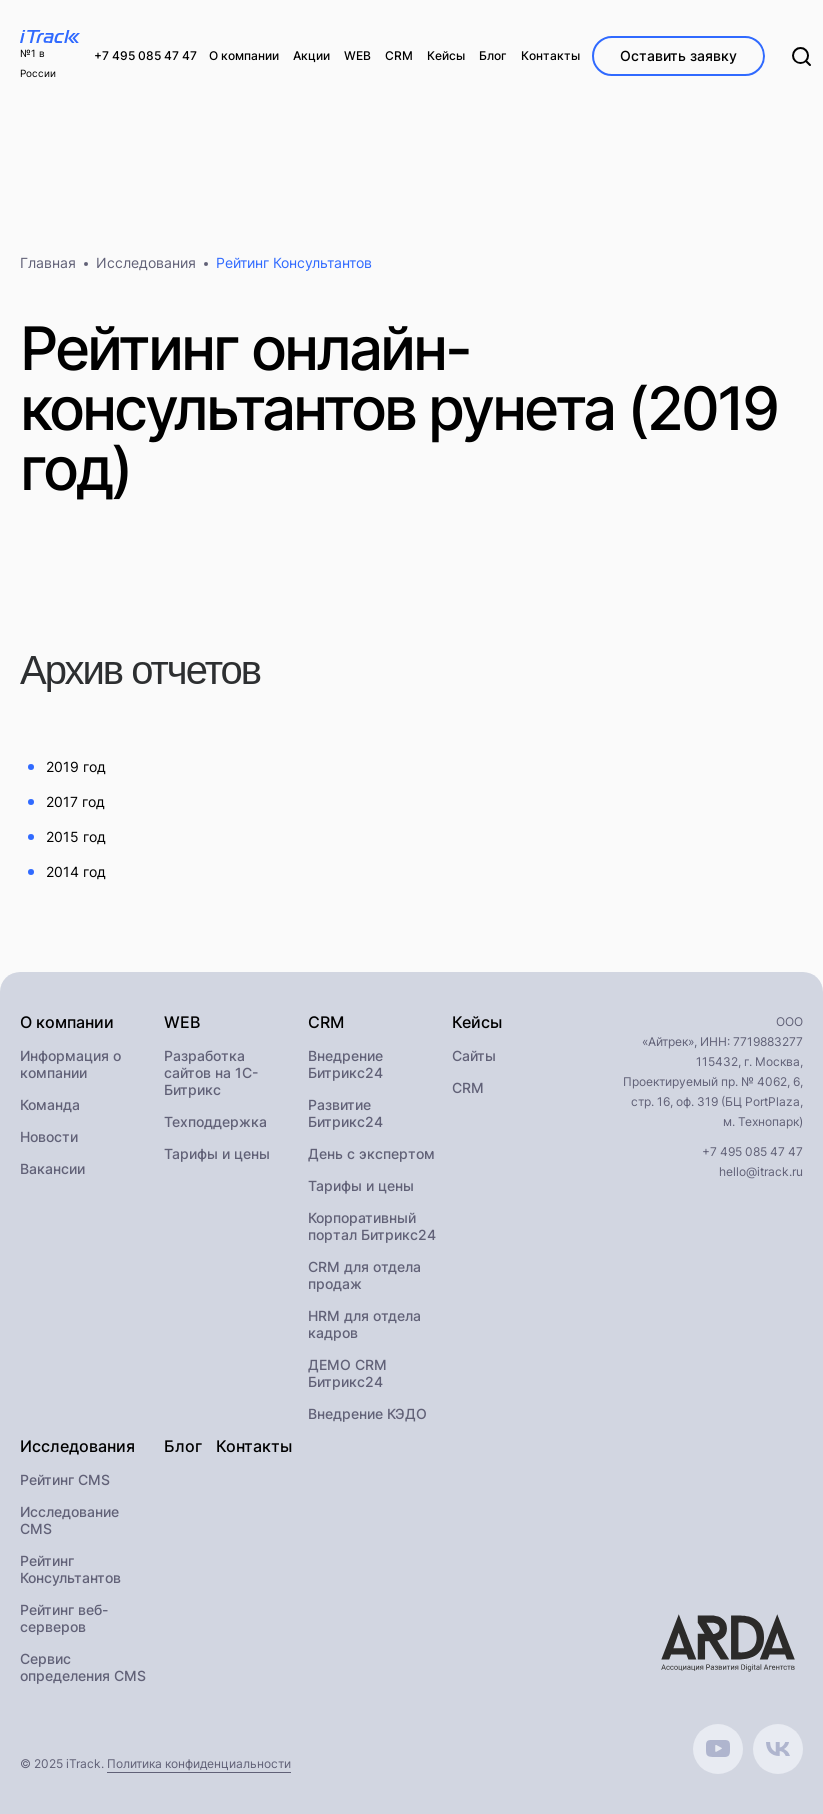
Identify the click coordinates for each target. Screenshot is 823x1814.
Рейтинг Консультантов (70, 1569)
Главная (48, 262)
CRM (468, 1087)
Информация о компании (70, 1064)
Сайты (474, 1055)
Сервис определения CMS (83, 1667)
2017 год (75, 801)
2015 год (76, 836)
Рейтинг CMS (65, 1479)
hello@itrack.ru (761, 1171)
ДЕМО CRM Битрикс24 (347, 1373)
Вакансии (52, 1168)
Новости (49, 1136)
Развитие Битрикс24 (345, 1113)
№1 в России (38, 63)
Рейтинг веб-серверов (64, 1618)
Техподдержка (215, 1121)
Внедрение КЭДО (367, 1413)
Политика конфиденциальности (199, 1763)
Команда (50, 1104)
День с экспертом (371, 1153)
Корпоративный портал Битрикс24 (372, 1226)
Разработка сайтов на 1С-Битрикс (211, 1072)
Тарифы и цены (217, 1153)
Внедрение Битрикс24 (345, 1064)
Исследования (146, 262)
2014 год (76, 871)
